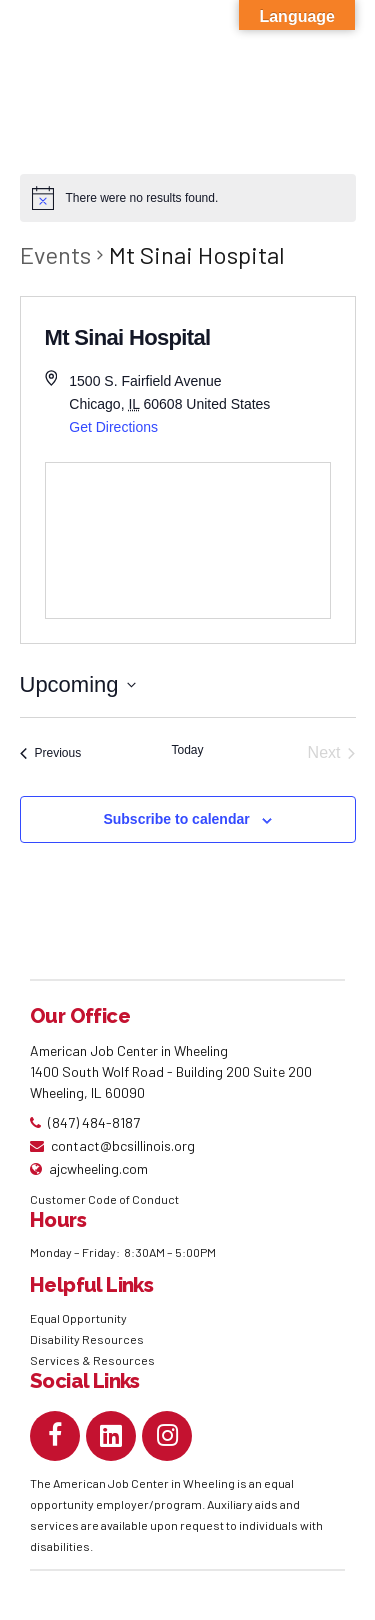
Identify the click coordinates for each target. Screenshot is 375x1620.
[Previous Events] (51, 753)
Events (55, 254)
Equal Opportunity (79, 1318)
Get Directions (113, 427)
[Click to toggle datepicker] (78, 684)
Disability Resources (87, 1339)
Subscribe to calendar (176, 819)
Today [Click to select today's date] (187, 750)
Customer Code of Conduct (104, 1199)
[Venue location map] (188, 540)
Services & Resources (92, 1360)
